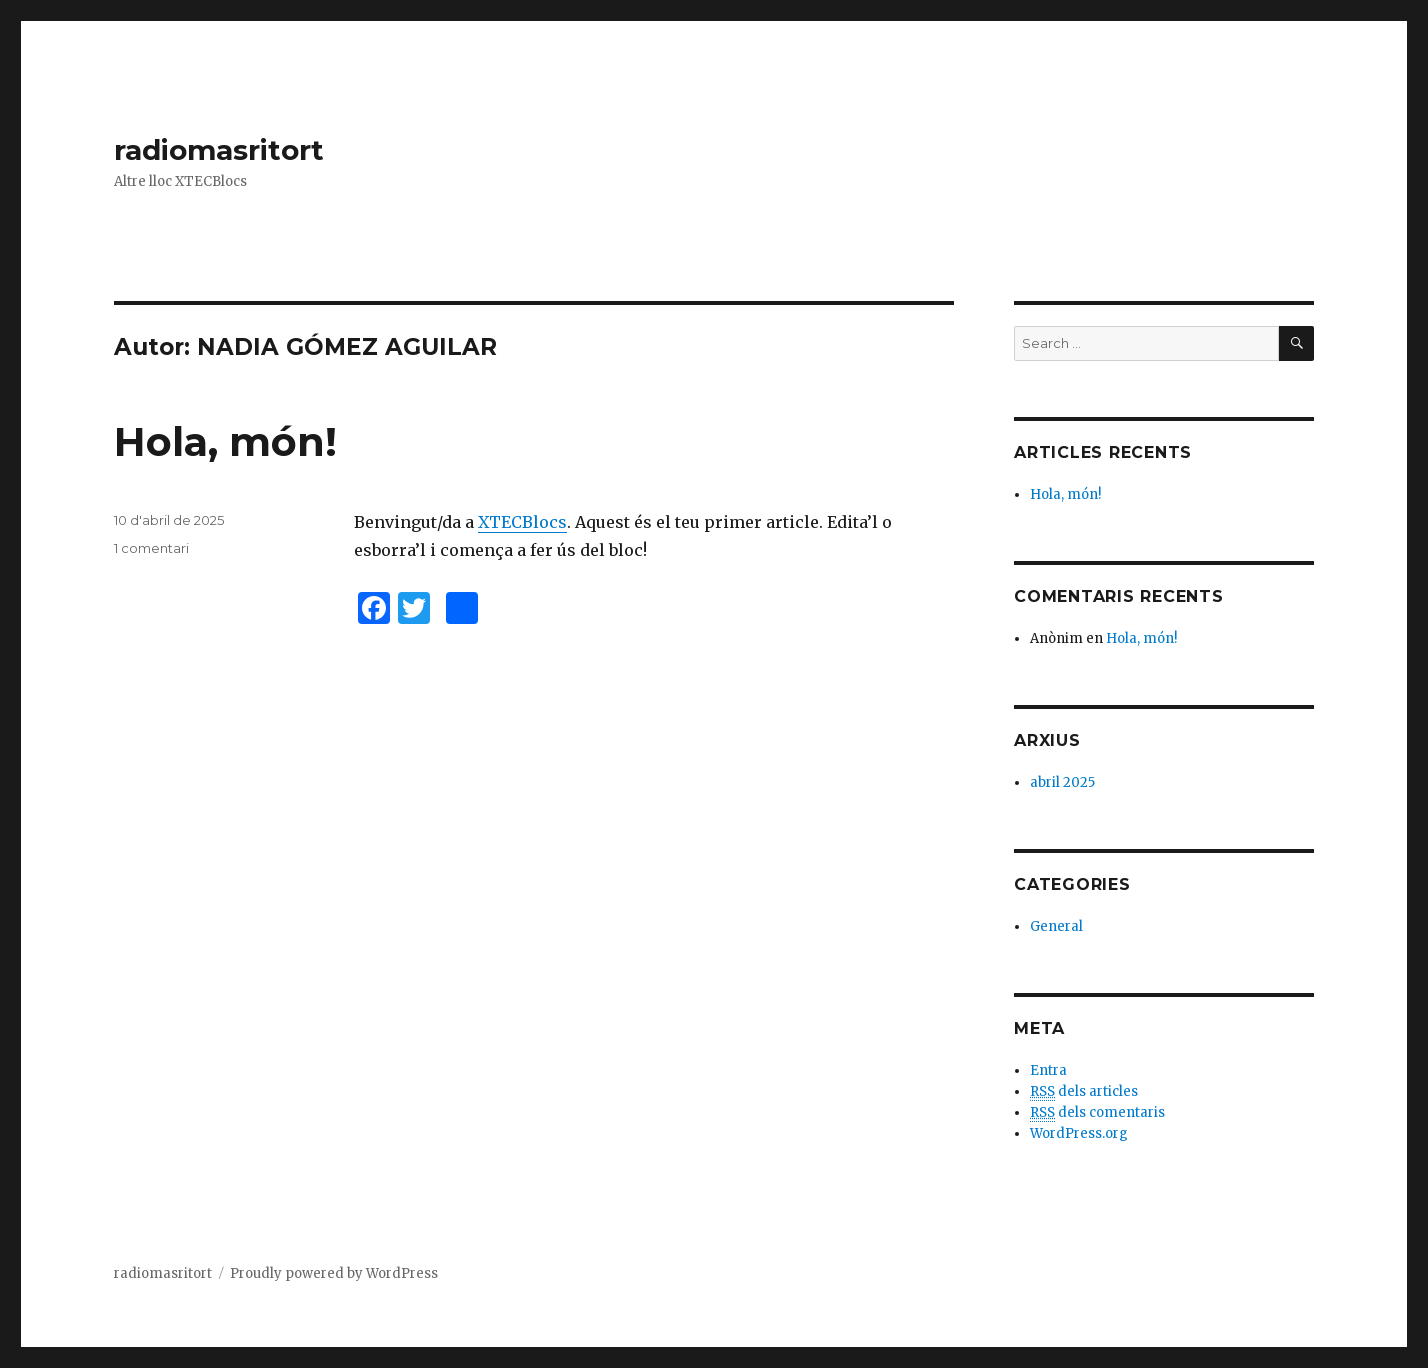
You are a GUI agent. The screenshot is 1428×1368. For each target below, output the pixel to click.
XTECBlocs (522, 522)
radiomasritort (219, 150)
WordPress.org (1079, 1133)
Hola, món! (225, 441)
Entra (1048, 1070)
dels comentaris (1097, 1113)
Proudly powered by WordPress (334, 1273)
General (1056, 926)
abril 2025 (1062, 782)
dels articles (1084, 1092)
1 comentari (151, 548)
